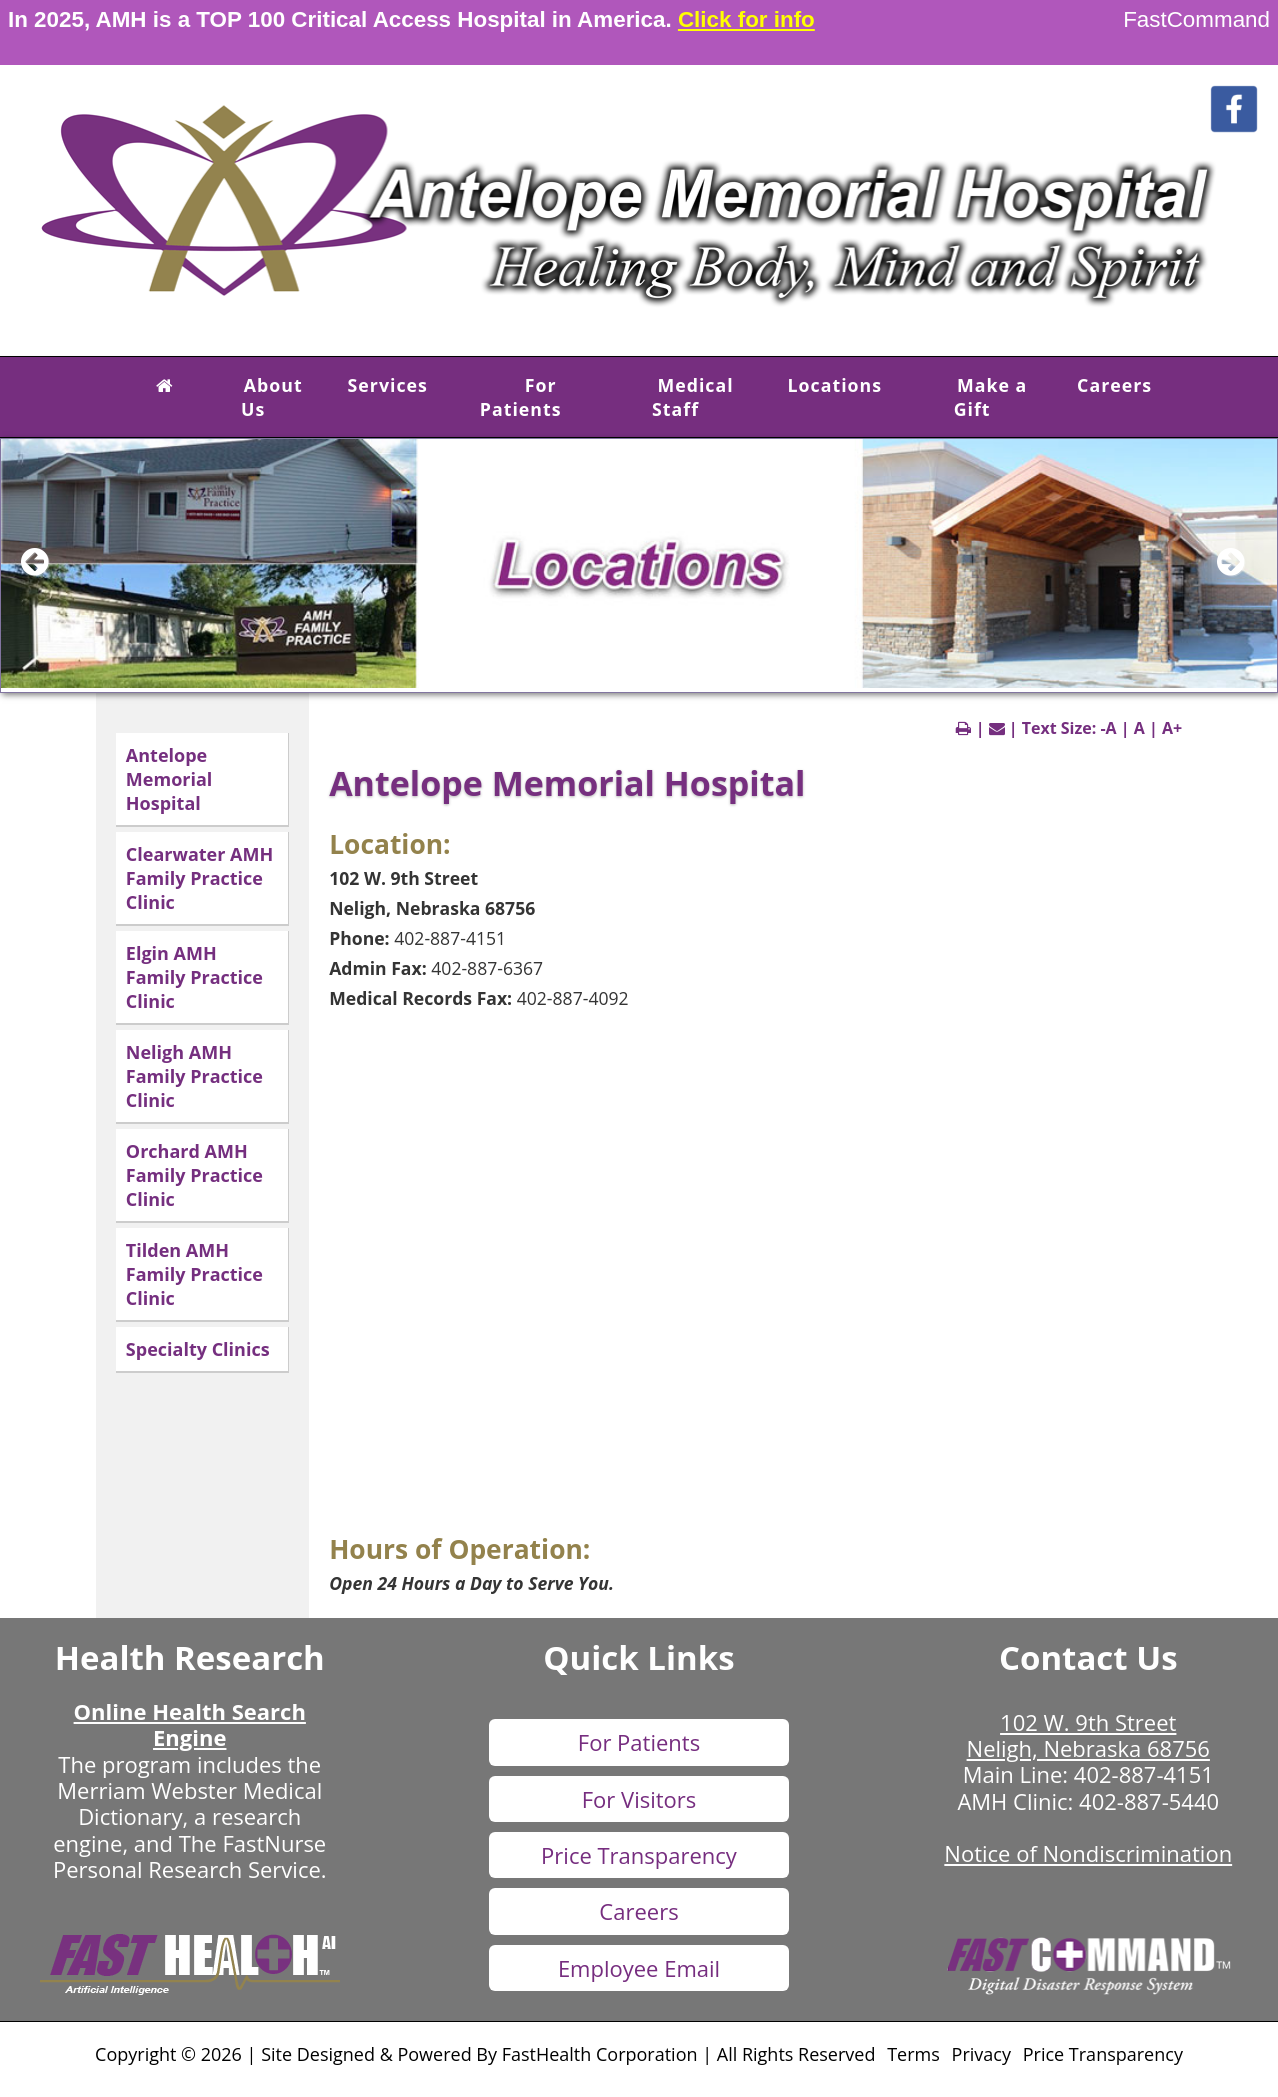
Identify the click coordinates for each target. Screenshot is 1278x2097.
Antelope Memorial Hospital (169, 779)
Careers (1114, 385)
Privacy (981, 2054)
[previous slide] (46, 571)
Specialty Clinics (198, 1349)
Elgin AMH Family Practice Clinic (194, 977)
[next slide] (1242, 571)
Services (388, 385)
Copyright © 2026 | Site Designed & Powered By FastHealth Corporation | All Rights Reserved (485, 2054)
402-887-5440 (1149, 1801)
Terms (913, 2054)
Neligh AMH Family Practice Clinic (194, 1076)
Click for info (746, 19)
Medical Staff (693, 397)
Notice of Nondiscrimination (1088, 1853)
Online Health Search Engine (190, 1724)
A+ (1172, 728)
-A (1108, 728)
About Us (272, 397)
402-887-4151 (1144, 1774)
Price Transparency (639, 1855)
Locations (835, 385)
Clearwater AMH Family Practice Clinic (199, 878)
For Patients (521, 397)
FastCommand (1196, 19)
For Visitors (639, 1799)
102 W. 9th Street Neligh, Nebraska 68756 (1088, 1735)
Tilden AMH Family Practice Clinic (194, 1274)
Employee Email (639, 1968)
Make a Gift (991, 397)
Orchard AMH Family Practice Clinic (194, 1175)
